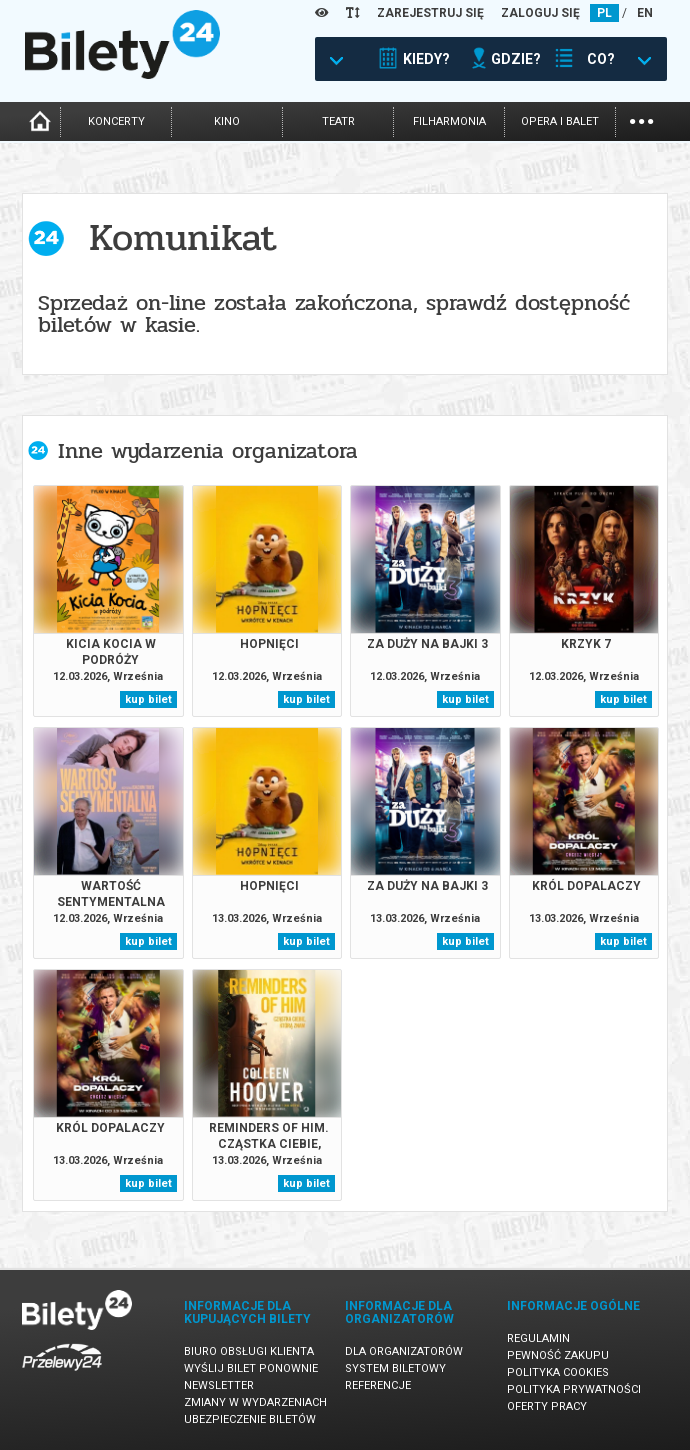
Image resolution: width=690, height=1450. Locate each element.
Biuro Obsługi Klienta (249, 1351)
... (641, 119)
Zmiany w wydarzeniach (255, 1402)
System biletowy (395, 1368)
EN (645, 13)
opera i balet (560, 121)
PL (604, 13)
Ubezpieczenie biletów (250, 1419)
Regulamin (538, 1338)
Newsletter (219, 1385)
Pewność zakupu (558, 1355)
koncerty (116, 121)
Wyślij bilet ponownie (251, 1368)
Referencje (378, 1385)
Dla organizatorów (404, 1351)
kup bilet (148, 699)
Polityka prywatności (574, 1389)
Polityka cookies (558, 1372)
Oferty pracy (547, 1406)
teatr (338, 121)
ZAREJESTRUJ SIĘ (430, 13)
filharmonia (449, 121)
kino (227, 121)
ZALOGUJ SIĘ (540, 13)
